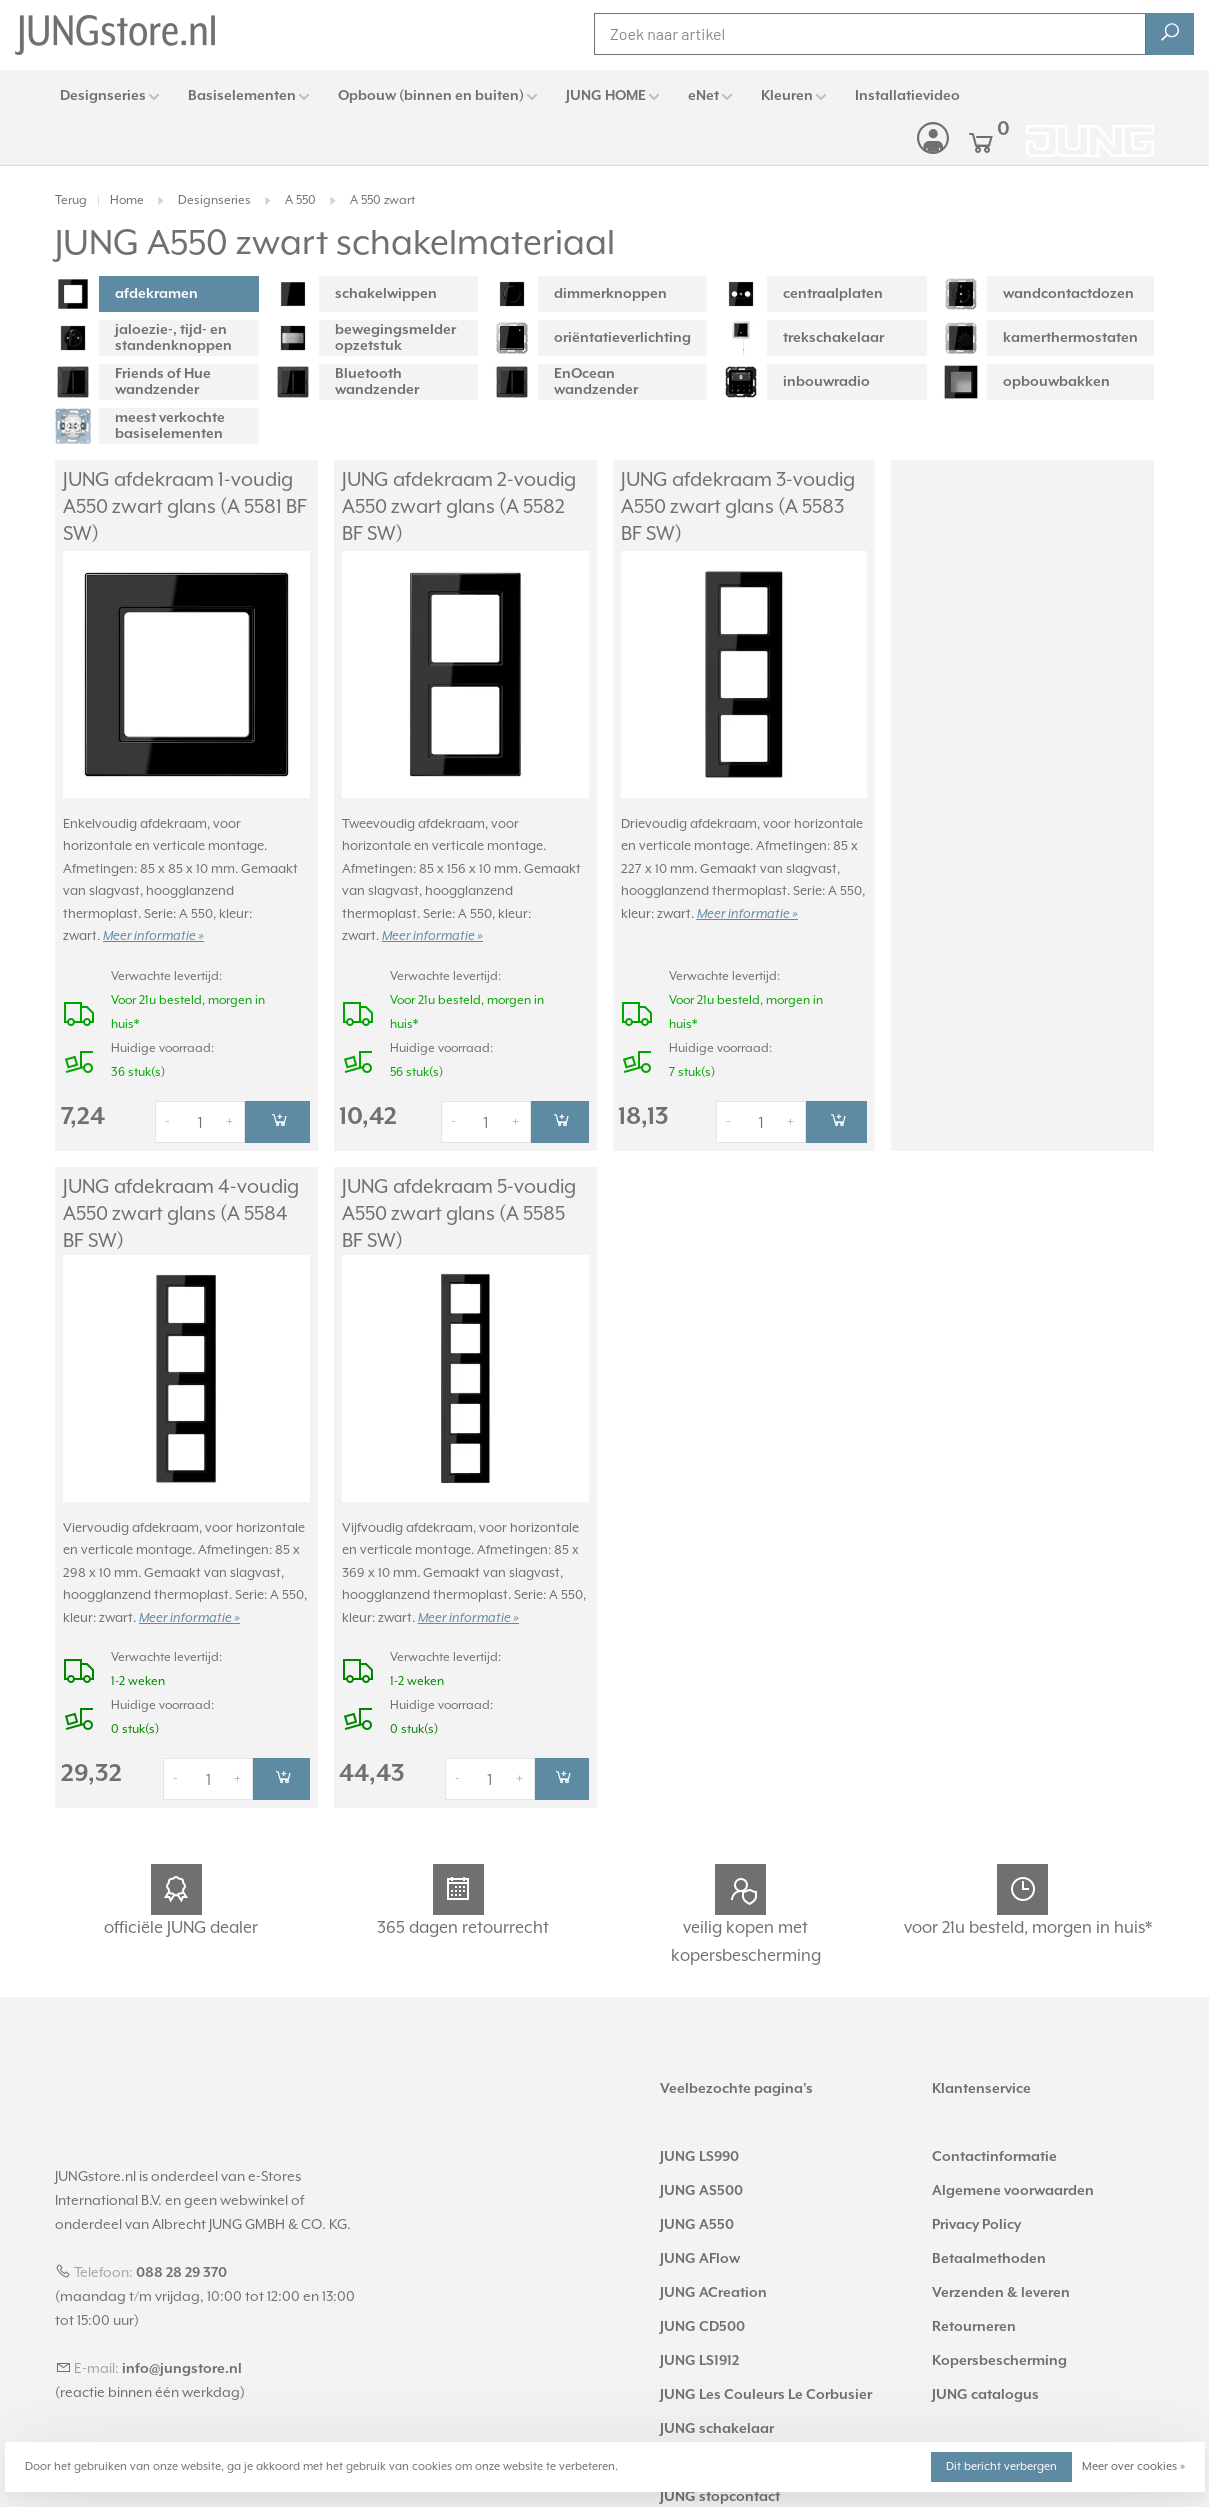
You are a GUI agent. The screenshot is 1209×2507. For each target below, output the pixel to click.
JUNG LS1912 (699, 2351)
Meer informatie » (153, 915)
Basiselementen (242, 96)
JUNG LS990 (699, 2147)
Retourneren (974, 2317)
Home (127, 200)
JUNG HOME (606, 96)
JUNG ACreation (713, 2283)
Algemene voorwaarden (1013, 2181)
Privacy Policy (976, 2215)
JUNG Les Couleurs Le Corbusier (766, 2385)
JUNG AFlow (700, 2249)
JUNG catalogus (985, 2385)
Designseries (103, 96)
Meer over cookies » (1133, 2466)
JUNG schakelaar (717, 2419)
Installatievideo (907, 96)
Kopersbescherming (999, 2351)
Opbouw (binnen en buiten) (431, 96)
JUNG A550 (697, 2215)
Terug (71, 200)
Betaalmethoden (989, 2249)
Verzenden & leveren (1001, 2283)
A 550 (300, 200)
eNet (703, 96)
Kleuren (787, 96)
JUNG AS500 (701, 2181)
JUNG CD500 (702, 2317)
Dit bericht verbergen (1001, 2466)
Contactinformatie (994, 2147)
